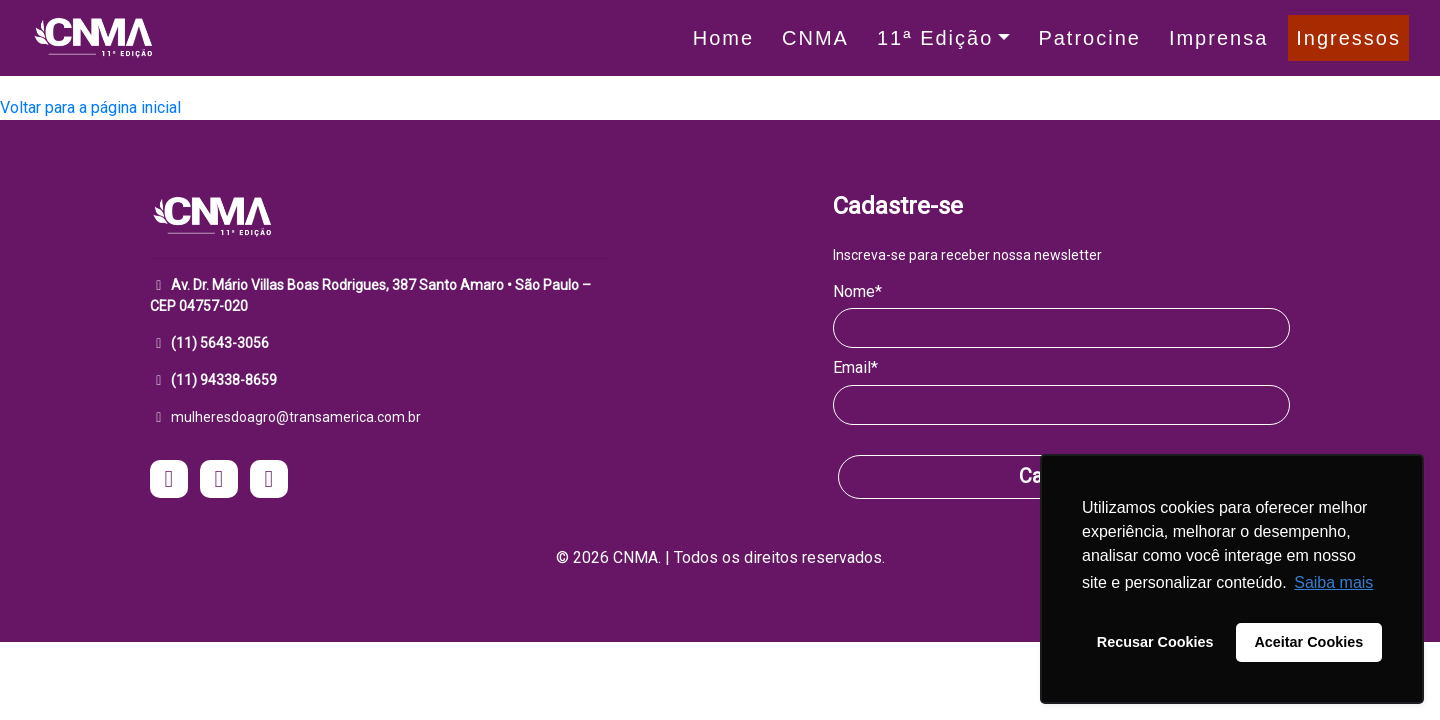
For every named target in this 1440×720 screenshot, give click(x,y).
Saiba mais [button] (1333, 582)
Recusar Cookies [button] (1155, 642)
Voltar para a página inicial (90, 107)
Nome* (857, 291)
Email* (855, 367)
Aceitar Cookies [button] (1308, 642)
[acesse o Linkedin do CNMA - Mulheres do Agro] (269, 481)
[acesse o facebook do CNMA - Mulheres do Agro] (219, 481)
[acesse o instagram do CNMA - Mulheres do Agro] (169, 481)
